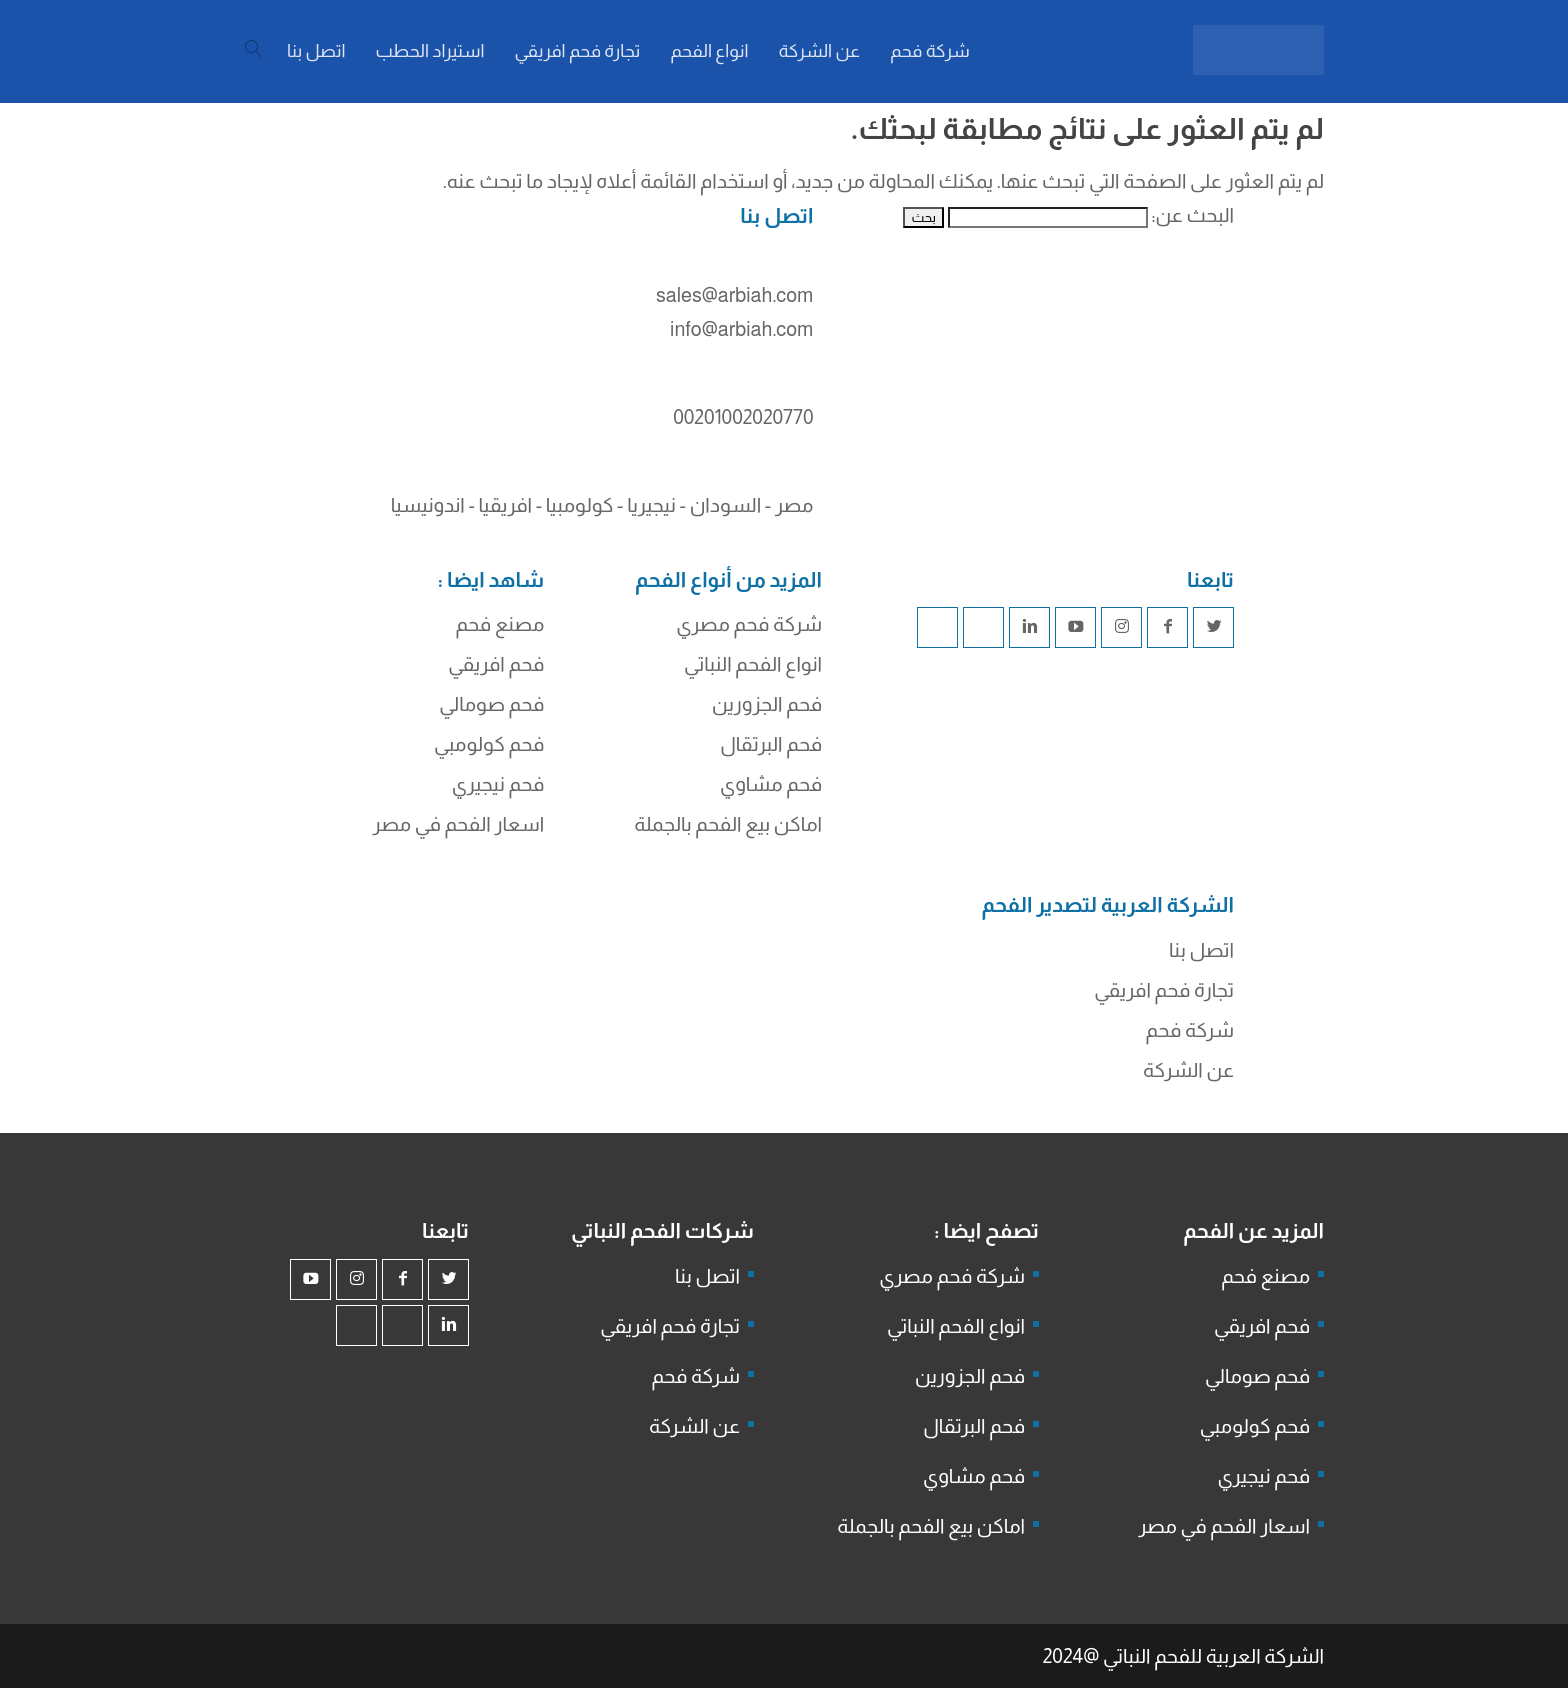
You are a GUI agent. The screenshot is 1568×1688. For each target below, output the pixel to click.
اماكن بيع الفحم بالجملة (728, 824)
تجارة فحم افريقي (1164, 990)
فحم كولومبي (489, 744)
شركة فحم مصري (749, 624)
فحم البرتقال (771, 744)
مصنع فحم (499, 624)
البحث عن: (1192, 215)
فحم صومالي (491, 704)
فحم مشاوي (771, 784)
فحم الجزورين (767, 704)
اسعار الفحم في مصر (459, 824)
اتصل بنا (1201, 950)
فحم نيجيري (498, 784)
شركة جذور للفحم (855, 995)
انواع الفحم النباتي (753, 664)
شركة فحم (1190, 1030)
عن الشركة (1188, 1070)
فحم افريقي (496, 664)
